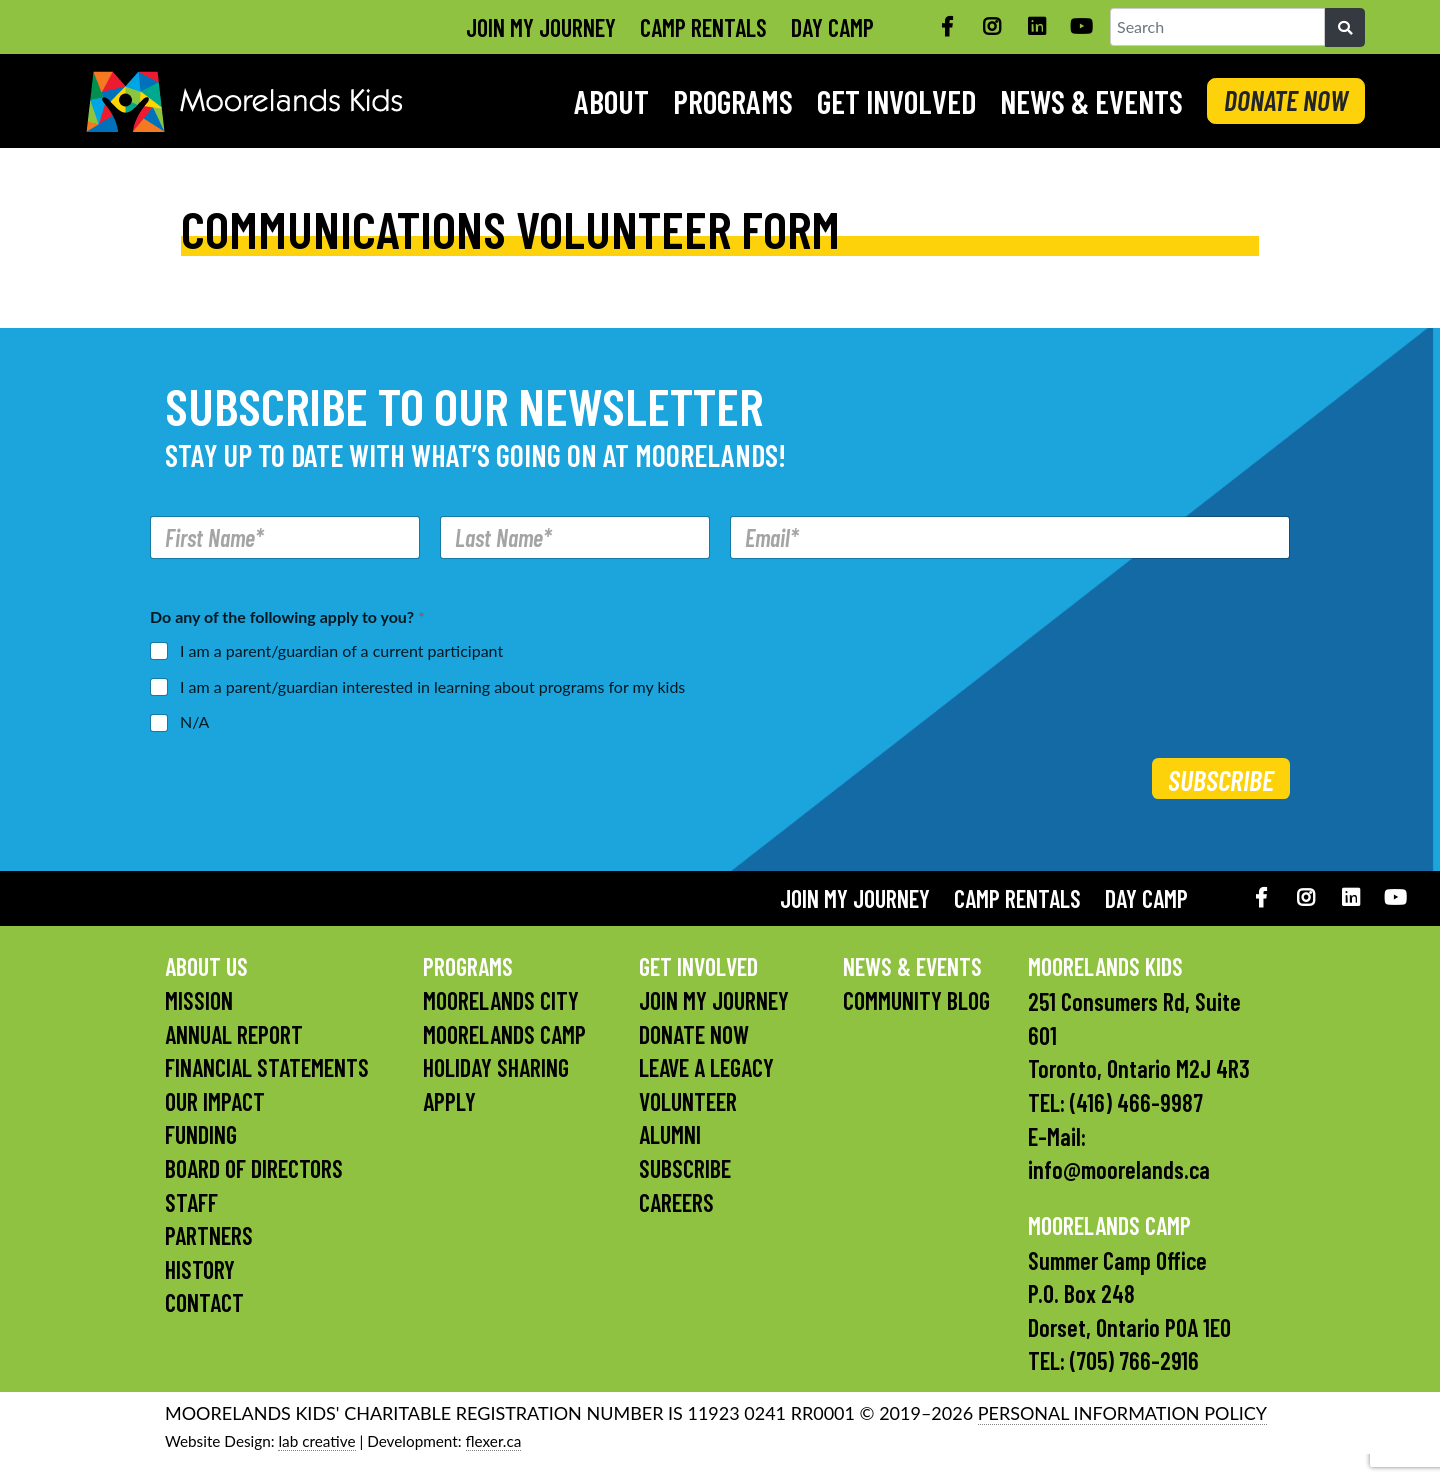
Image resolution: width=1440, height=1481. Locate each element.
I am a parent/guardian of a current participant (341, 650)
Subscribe (1221, 780)
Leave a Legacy (706, 1067)
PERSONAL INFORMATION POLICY (1122, 1413)
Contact (204, 1302)
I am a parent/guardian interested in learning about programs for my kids (432, 686)
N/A (194, 721)
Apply (449, 1101)
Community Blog (916, 1000)
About (611, 101)
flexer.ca (494, 1441)
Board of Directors (254, 1168)
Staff (191, 1202)
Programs (733, 101)
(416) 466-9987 (1136, 1102)
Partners (209, 1235)
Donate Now (694, 1034)
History (200, 1269)
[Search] (1345, 28)
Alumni (670, 1134)
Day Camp (832, 27)
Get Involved (896, 101)
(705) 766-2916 (1134, 1360)
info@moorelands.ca (1119, 1169)
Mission (199, 1000)
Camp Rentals (703, 27)
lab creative (316, 1441)
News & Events (1091, 101)
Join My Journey (541, 27)
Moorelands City (501, 1000)
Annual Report (234, 1034)
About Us (206, 966)
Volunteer (688, 1101)
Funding (201, 1134)
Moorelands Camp (504, 1034)
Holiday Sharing (496, 1067)
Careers (676, 1202)
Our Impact (215, 1101)
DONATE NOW (1286, 100)
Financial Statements (267, 1067)
